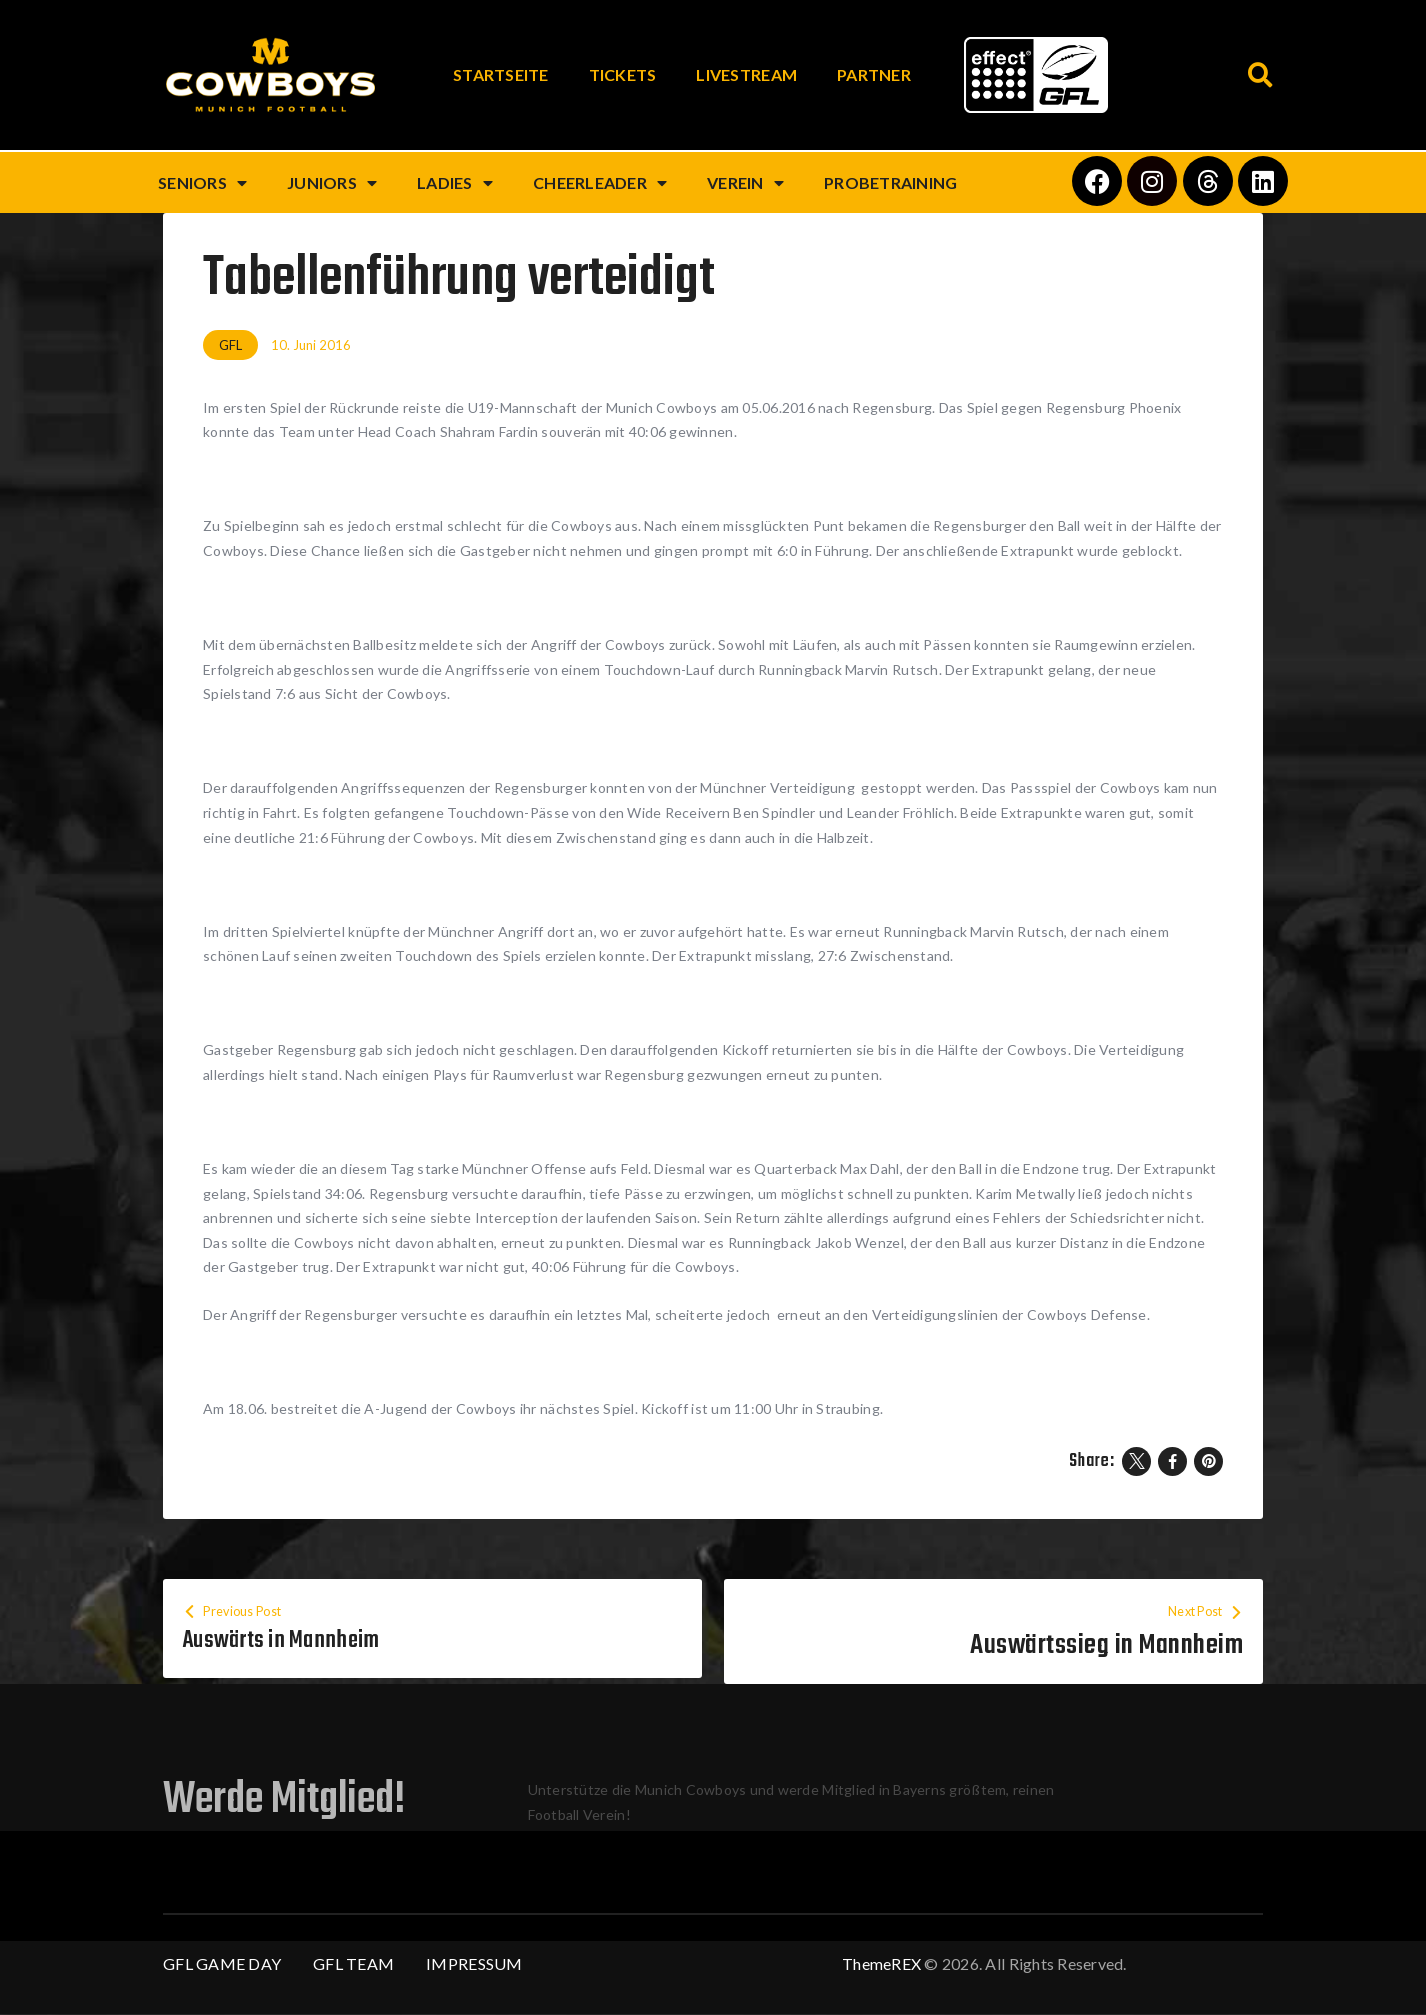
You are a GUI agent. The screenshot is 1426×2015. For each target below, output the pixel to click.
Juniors (332, 183)
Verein (745, 183)
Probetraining (890, 182)
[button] (1260, 75)
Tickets (623, 74)
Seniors (202, 183)
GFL (230, 345)
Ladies (455, 183)
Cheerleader (600, 183)
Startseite (501, 74)
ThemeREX (881, 1964)
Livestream (746, 74)
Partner (874, 74)
